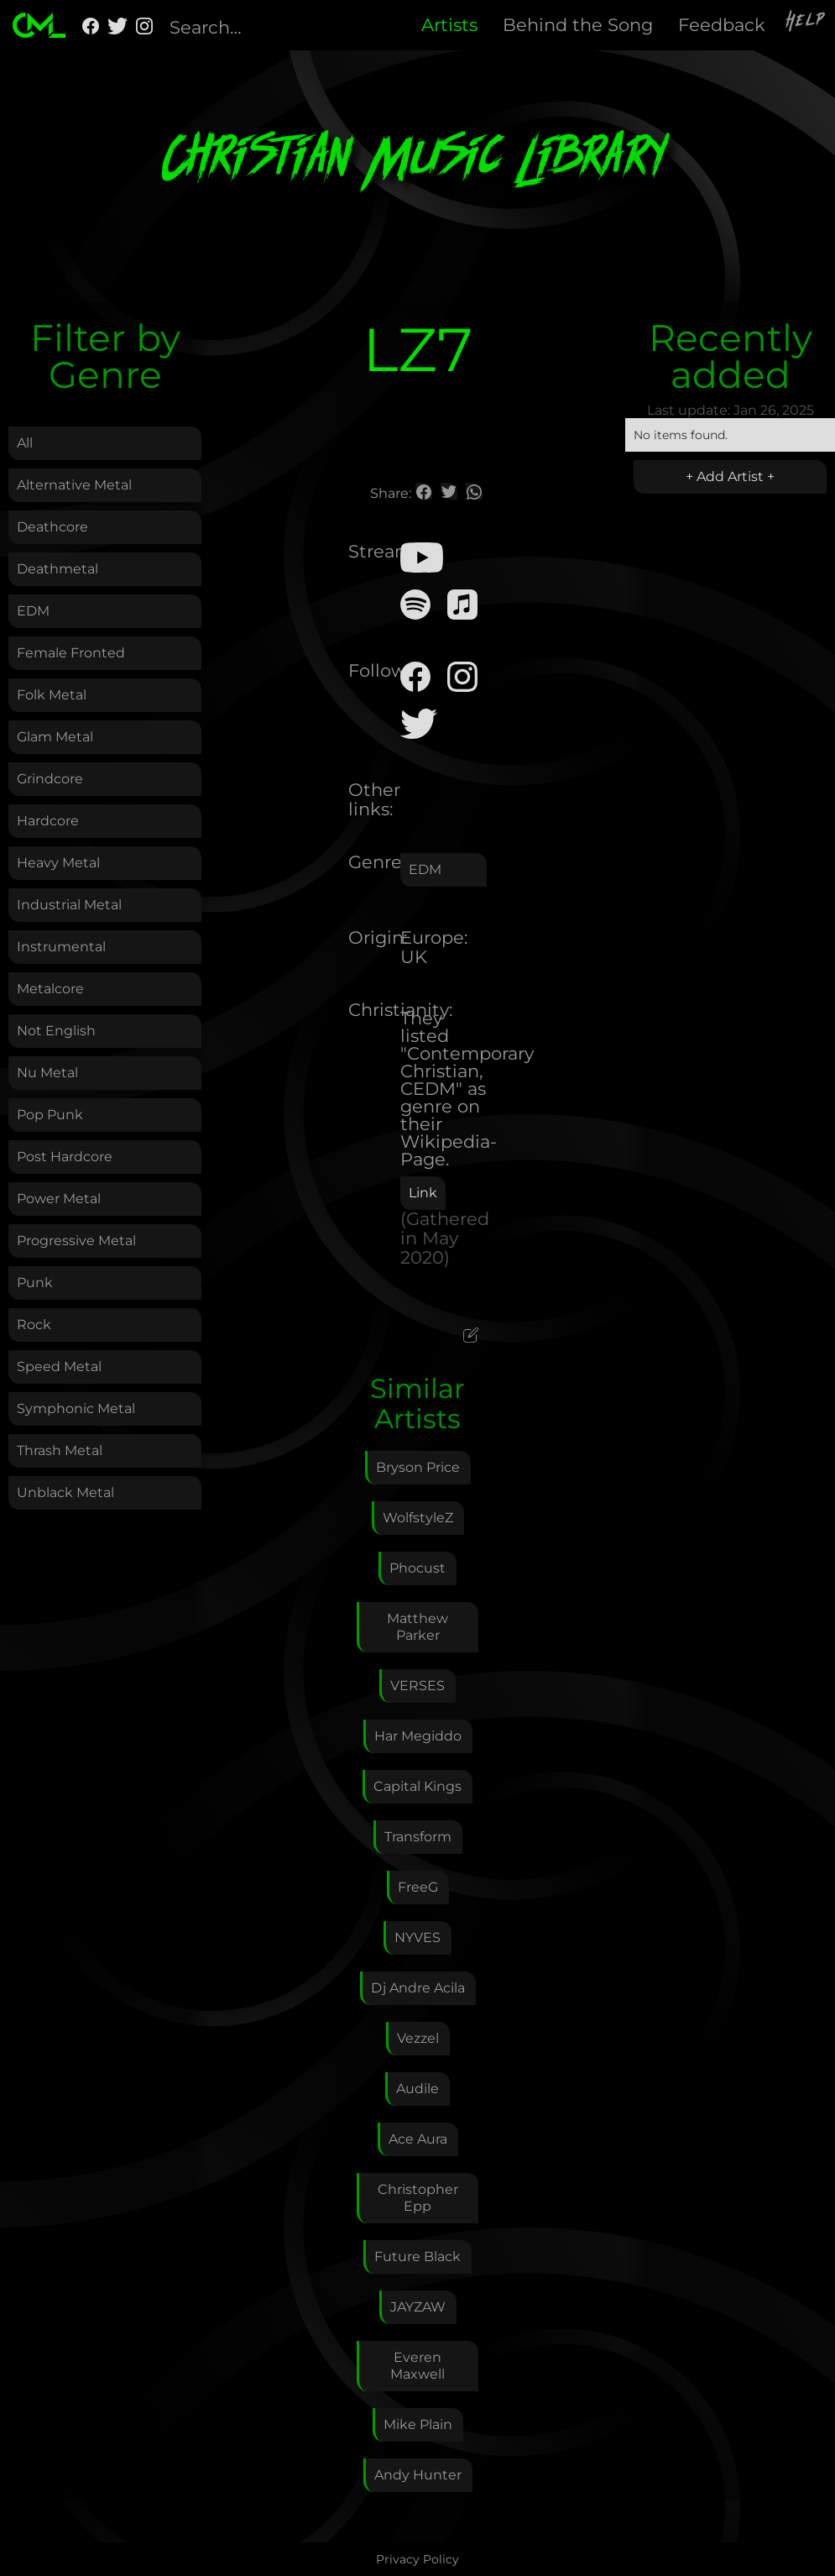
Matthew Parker (417, 1626)
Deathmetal (57, 569)
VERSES (417, 1686)
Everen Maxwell (417, 2365)
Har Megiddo (418, 1736)
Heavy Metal (58, 863)
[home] (39, 25)
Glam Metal (55, 737)
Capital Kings (417, 1786)
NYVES (417, 1937)
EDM (33, 611)
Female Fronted (71, 653)
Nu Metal (47, 1073)
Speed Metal (59, 1366)
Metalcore (50, 989)
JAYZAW (418, 2307)
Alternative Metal (74, 485)
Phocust (417, 1568)
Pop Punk (50, 1115)
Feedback (721, 24)
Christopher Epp (418, 2197)
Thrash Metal (59, 1450)
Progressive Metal (76, 1241)
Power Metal (59, 1199)
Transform (417, 1837)
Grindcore (50, 779)
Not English (56, 1031)
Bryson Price (418, 1467)
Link (423, 1193)
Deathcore (52, 527)
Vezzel (418, 2038)
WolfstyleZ (418, 1518)
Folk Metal (51, 695)
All (25, 443)
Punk (35, 1283)
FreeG (418, 1887)
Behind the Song (578, 24)
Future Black (417, 2256)
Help (806, 23)
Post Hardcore (64, 1157)
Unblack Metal (65, 1492)
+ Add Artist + (730, 476)
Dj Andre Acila (418, 1988)
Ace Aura (418, 2139)
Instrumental (61, 947)
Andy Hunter (418, 2475)
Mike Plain (418, 2424)
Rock (34, 1325)
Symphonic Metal (76, 1408)
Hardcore (48, 821)
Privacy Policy (417, 2559)
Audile (417, 2089)
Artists (449, 24)
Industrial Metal (69, 905)
